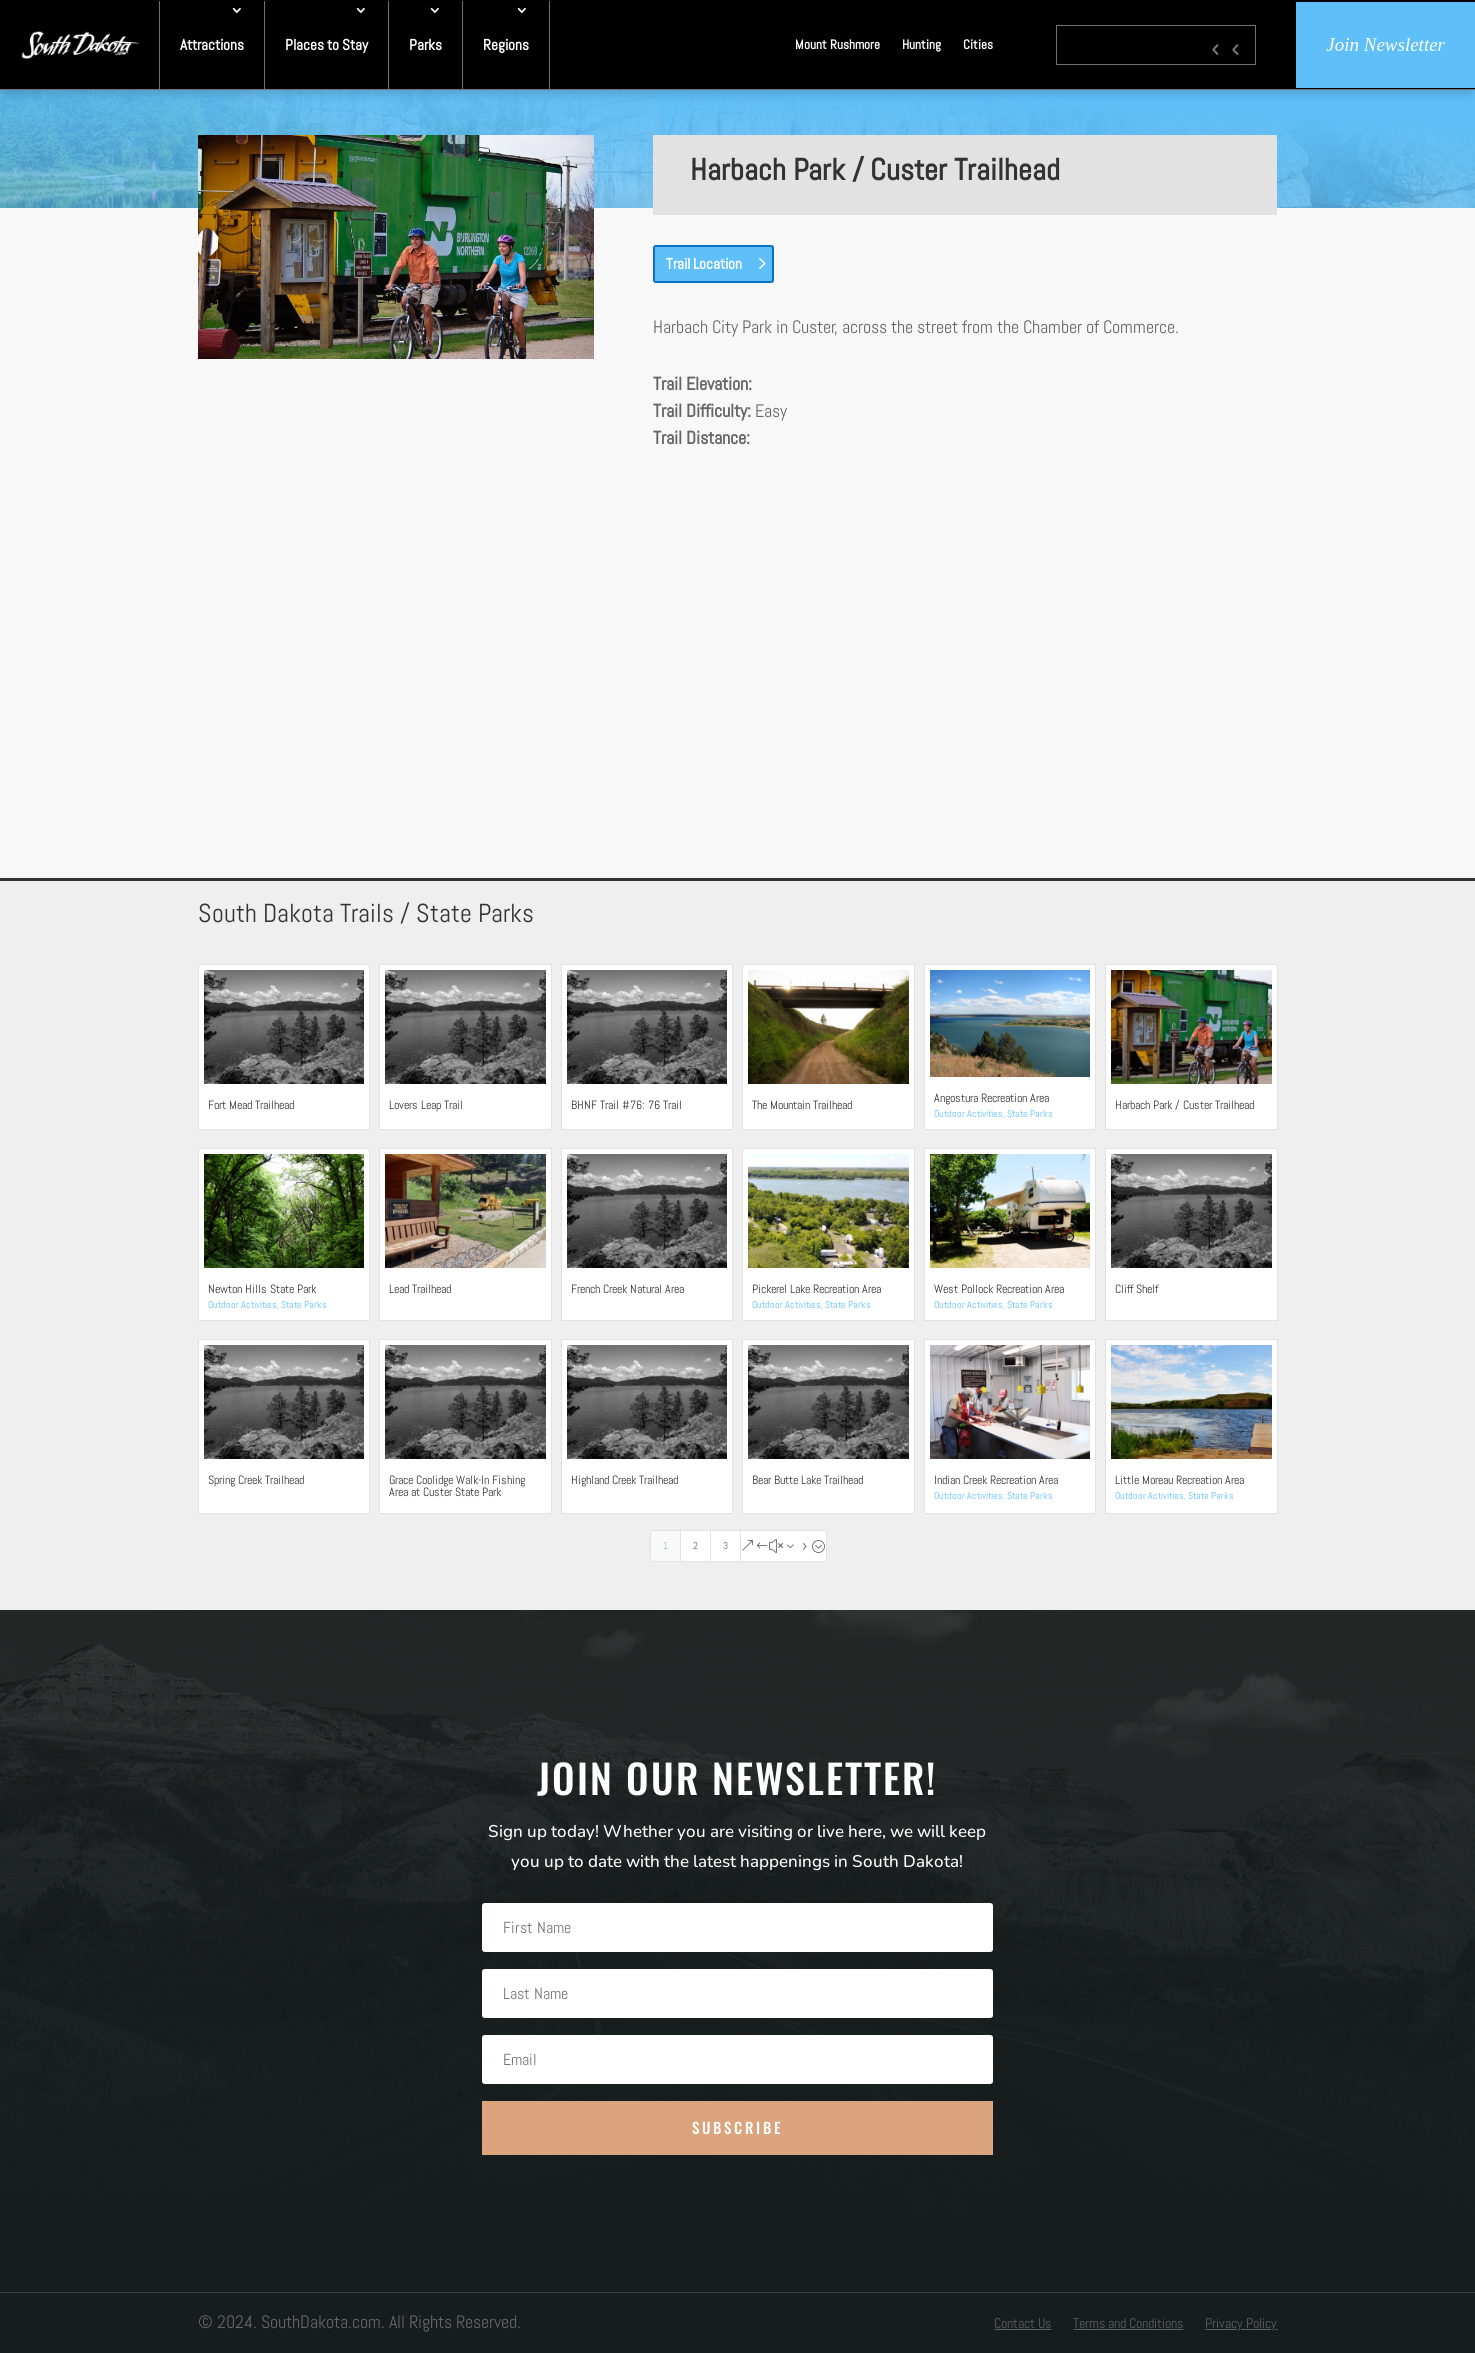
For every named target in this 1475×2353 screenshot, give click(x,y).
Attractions (212, 44)
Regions (506, 44)
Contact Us (1022, 2324)
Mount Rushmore (837, 44)
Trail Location (704, 263)
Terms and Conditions (1128, 2324)
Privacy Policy (1241, 2324)
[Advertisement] (738, 628)
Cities (978, 44)
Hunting (921, 44)
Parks (425, 44)
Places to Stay (326, 44)
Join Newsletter (1385, 44)
